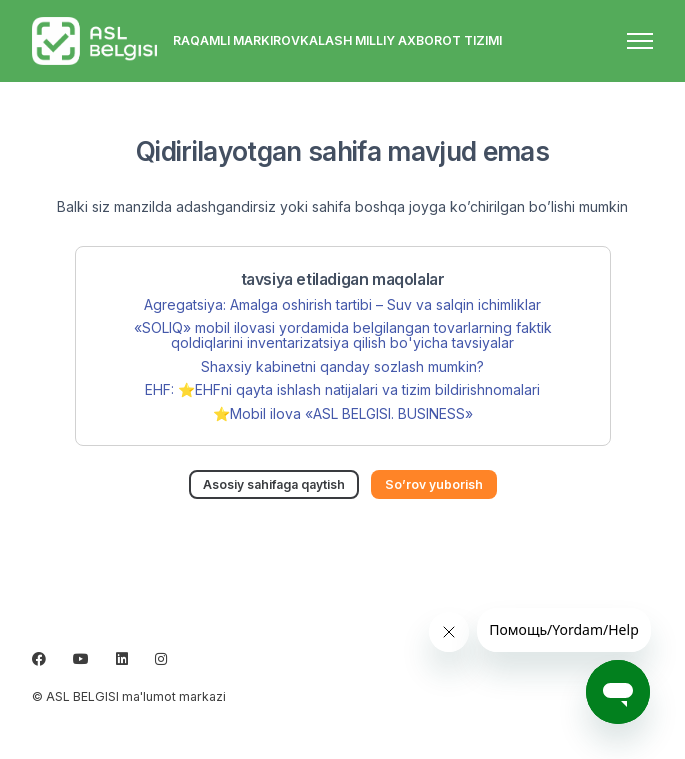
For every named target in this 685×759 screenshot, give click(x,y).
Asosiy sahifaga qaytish (274, 484)
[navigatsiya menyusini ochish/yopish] (640, 41)
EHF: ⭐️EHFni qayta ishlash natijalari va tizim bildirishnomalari (342, 389)
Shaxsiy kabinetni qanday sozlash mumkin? (342, 366)
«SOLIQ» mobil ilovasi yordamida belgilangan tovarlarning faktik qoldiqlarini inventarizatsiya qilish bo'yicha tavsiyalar (343, 335)
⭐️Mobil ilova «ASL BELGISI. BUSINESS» (343, 413)
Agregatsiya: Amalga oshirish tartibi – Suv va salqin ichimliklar (342, 304)
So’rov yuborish (434, 484)
